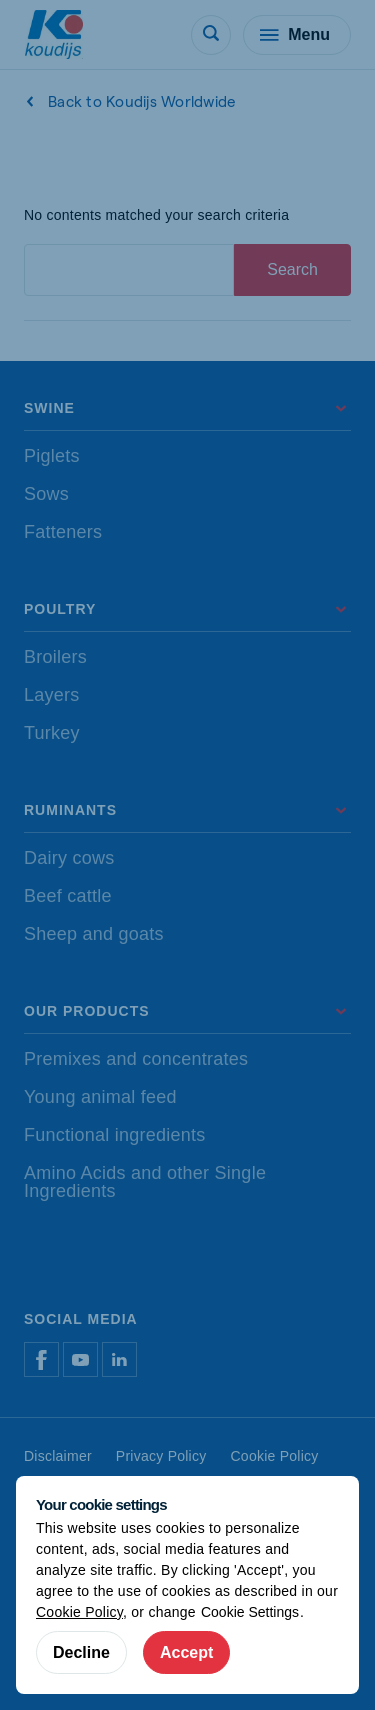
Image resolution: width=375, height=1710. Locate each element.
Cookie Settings (250, 1612)
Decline (81, 1652)
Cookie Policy (79, 1612)
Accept (186, 1652)
